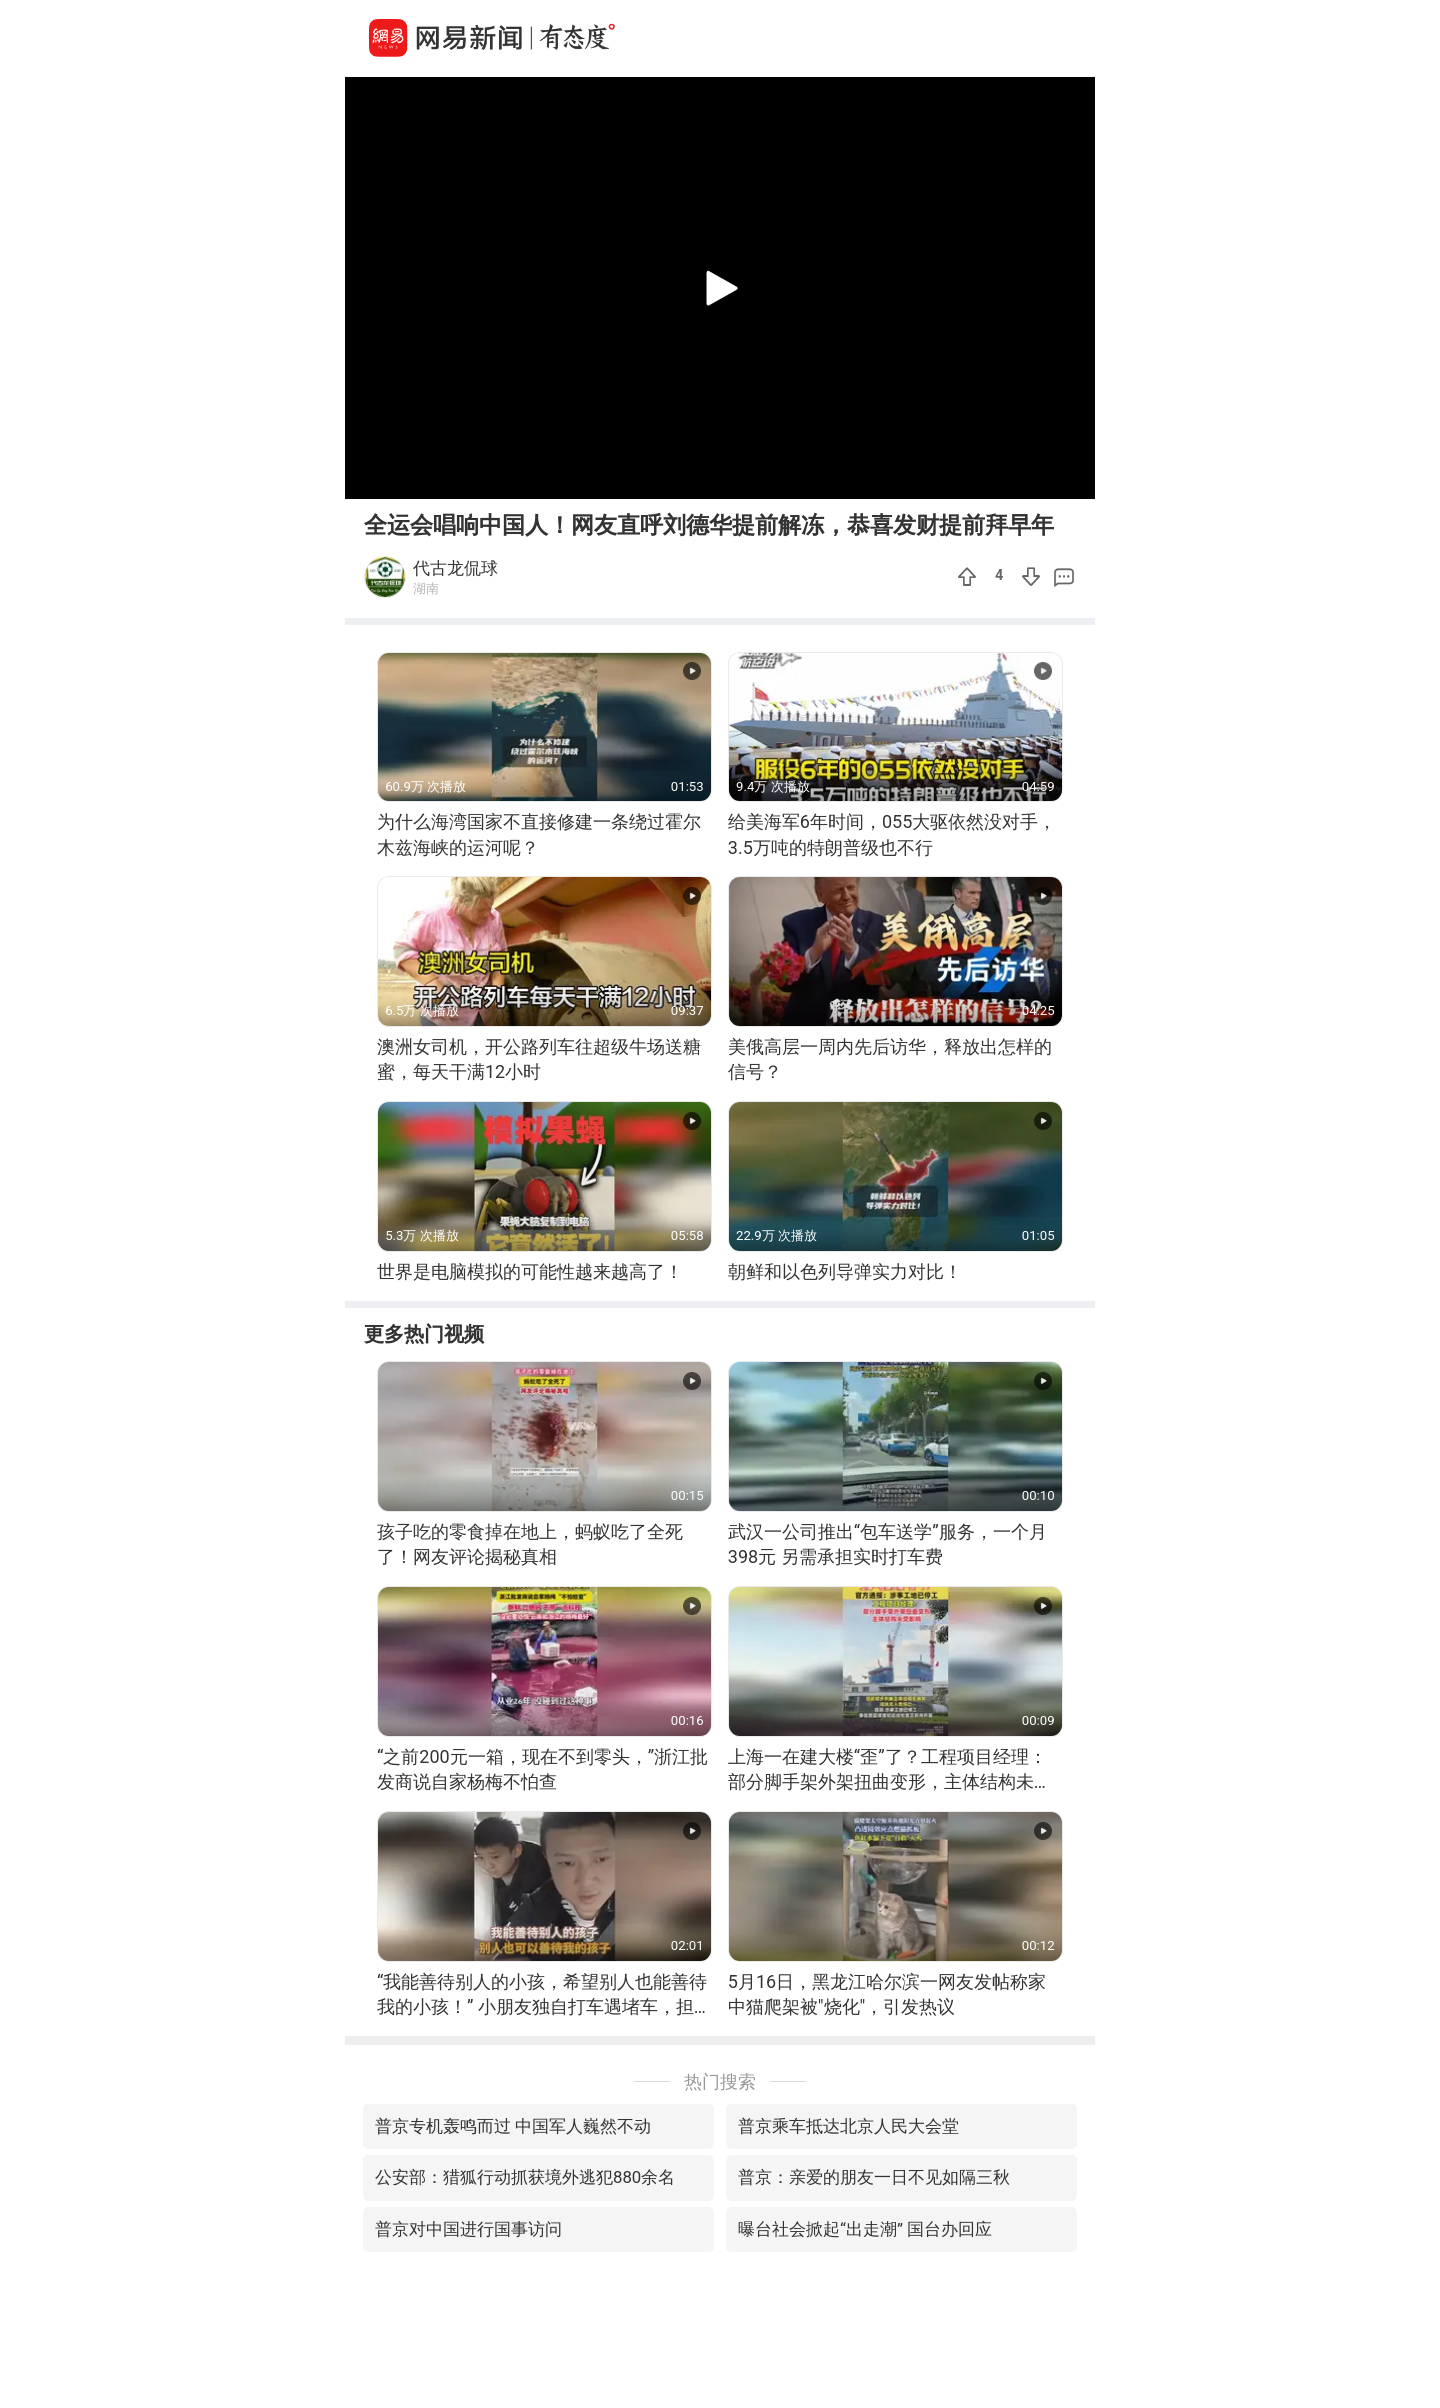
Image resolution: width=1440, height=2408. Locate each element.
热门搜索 (720, 2081)
